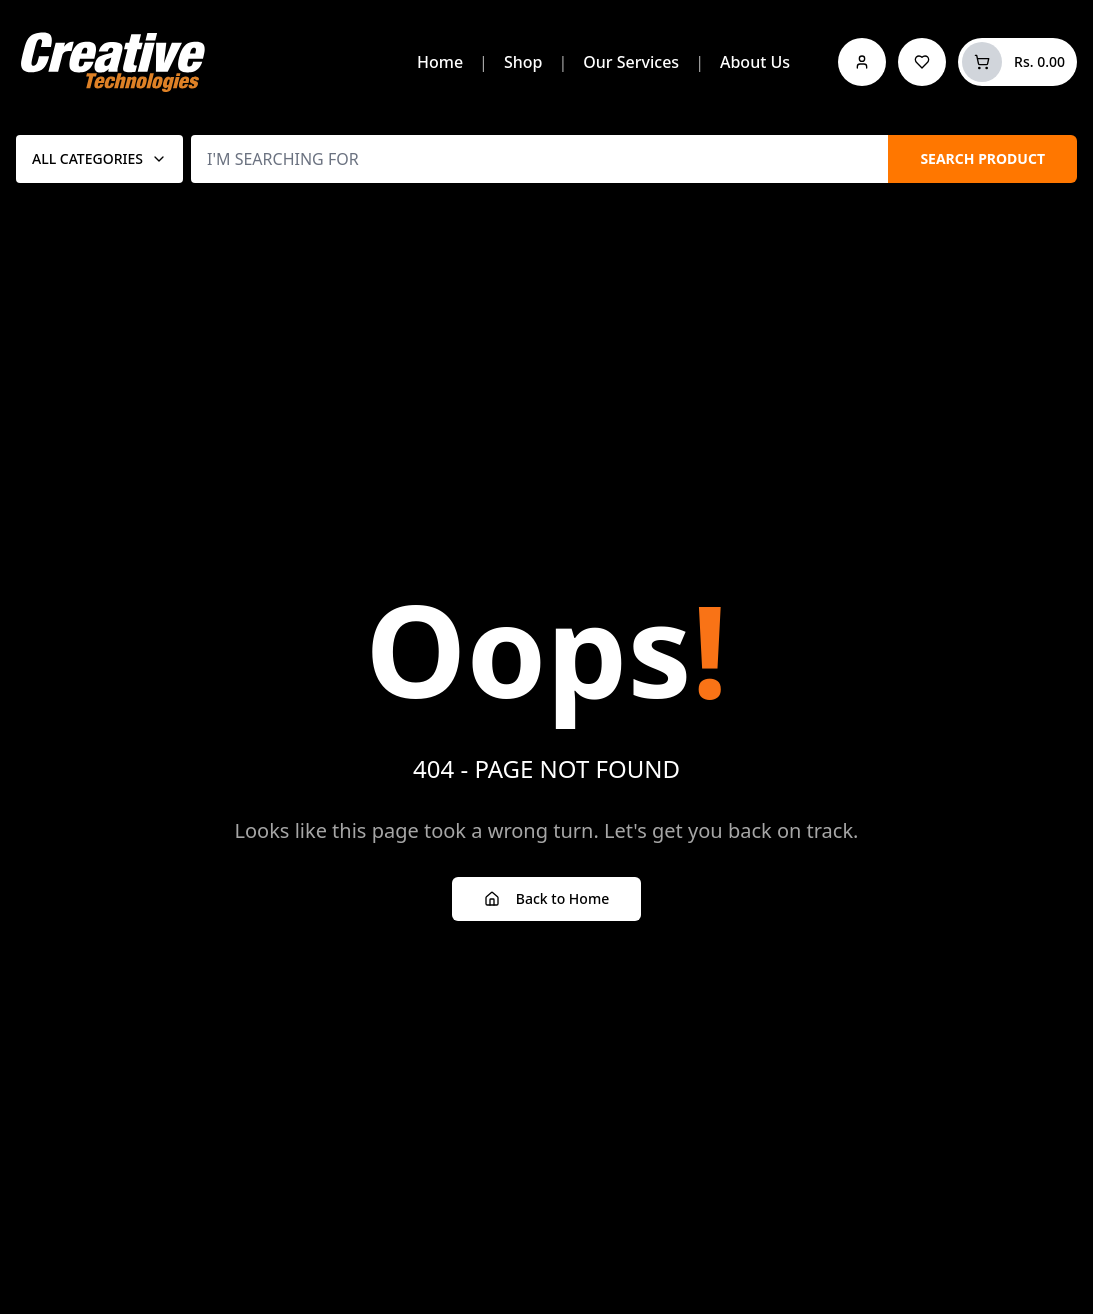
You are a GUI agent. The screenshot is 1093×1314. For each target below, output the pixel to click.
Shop (523, 62)
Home (440, 62)
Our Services (631, 62)
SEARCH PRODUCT (982, 158)
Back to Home (546, 898)
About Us (755, 62)
